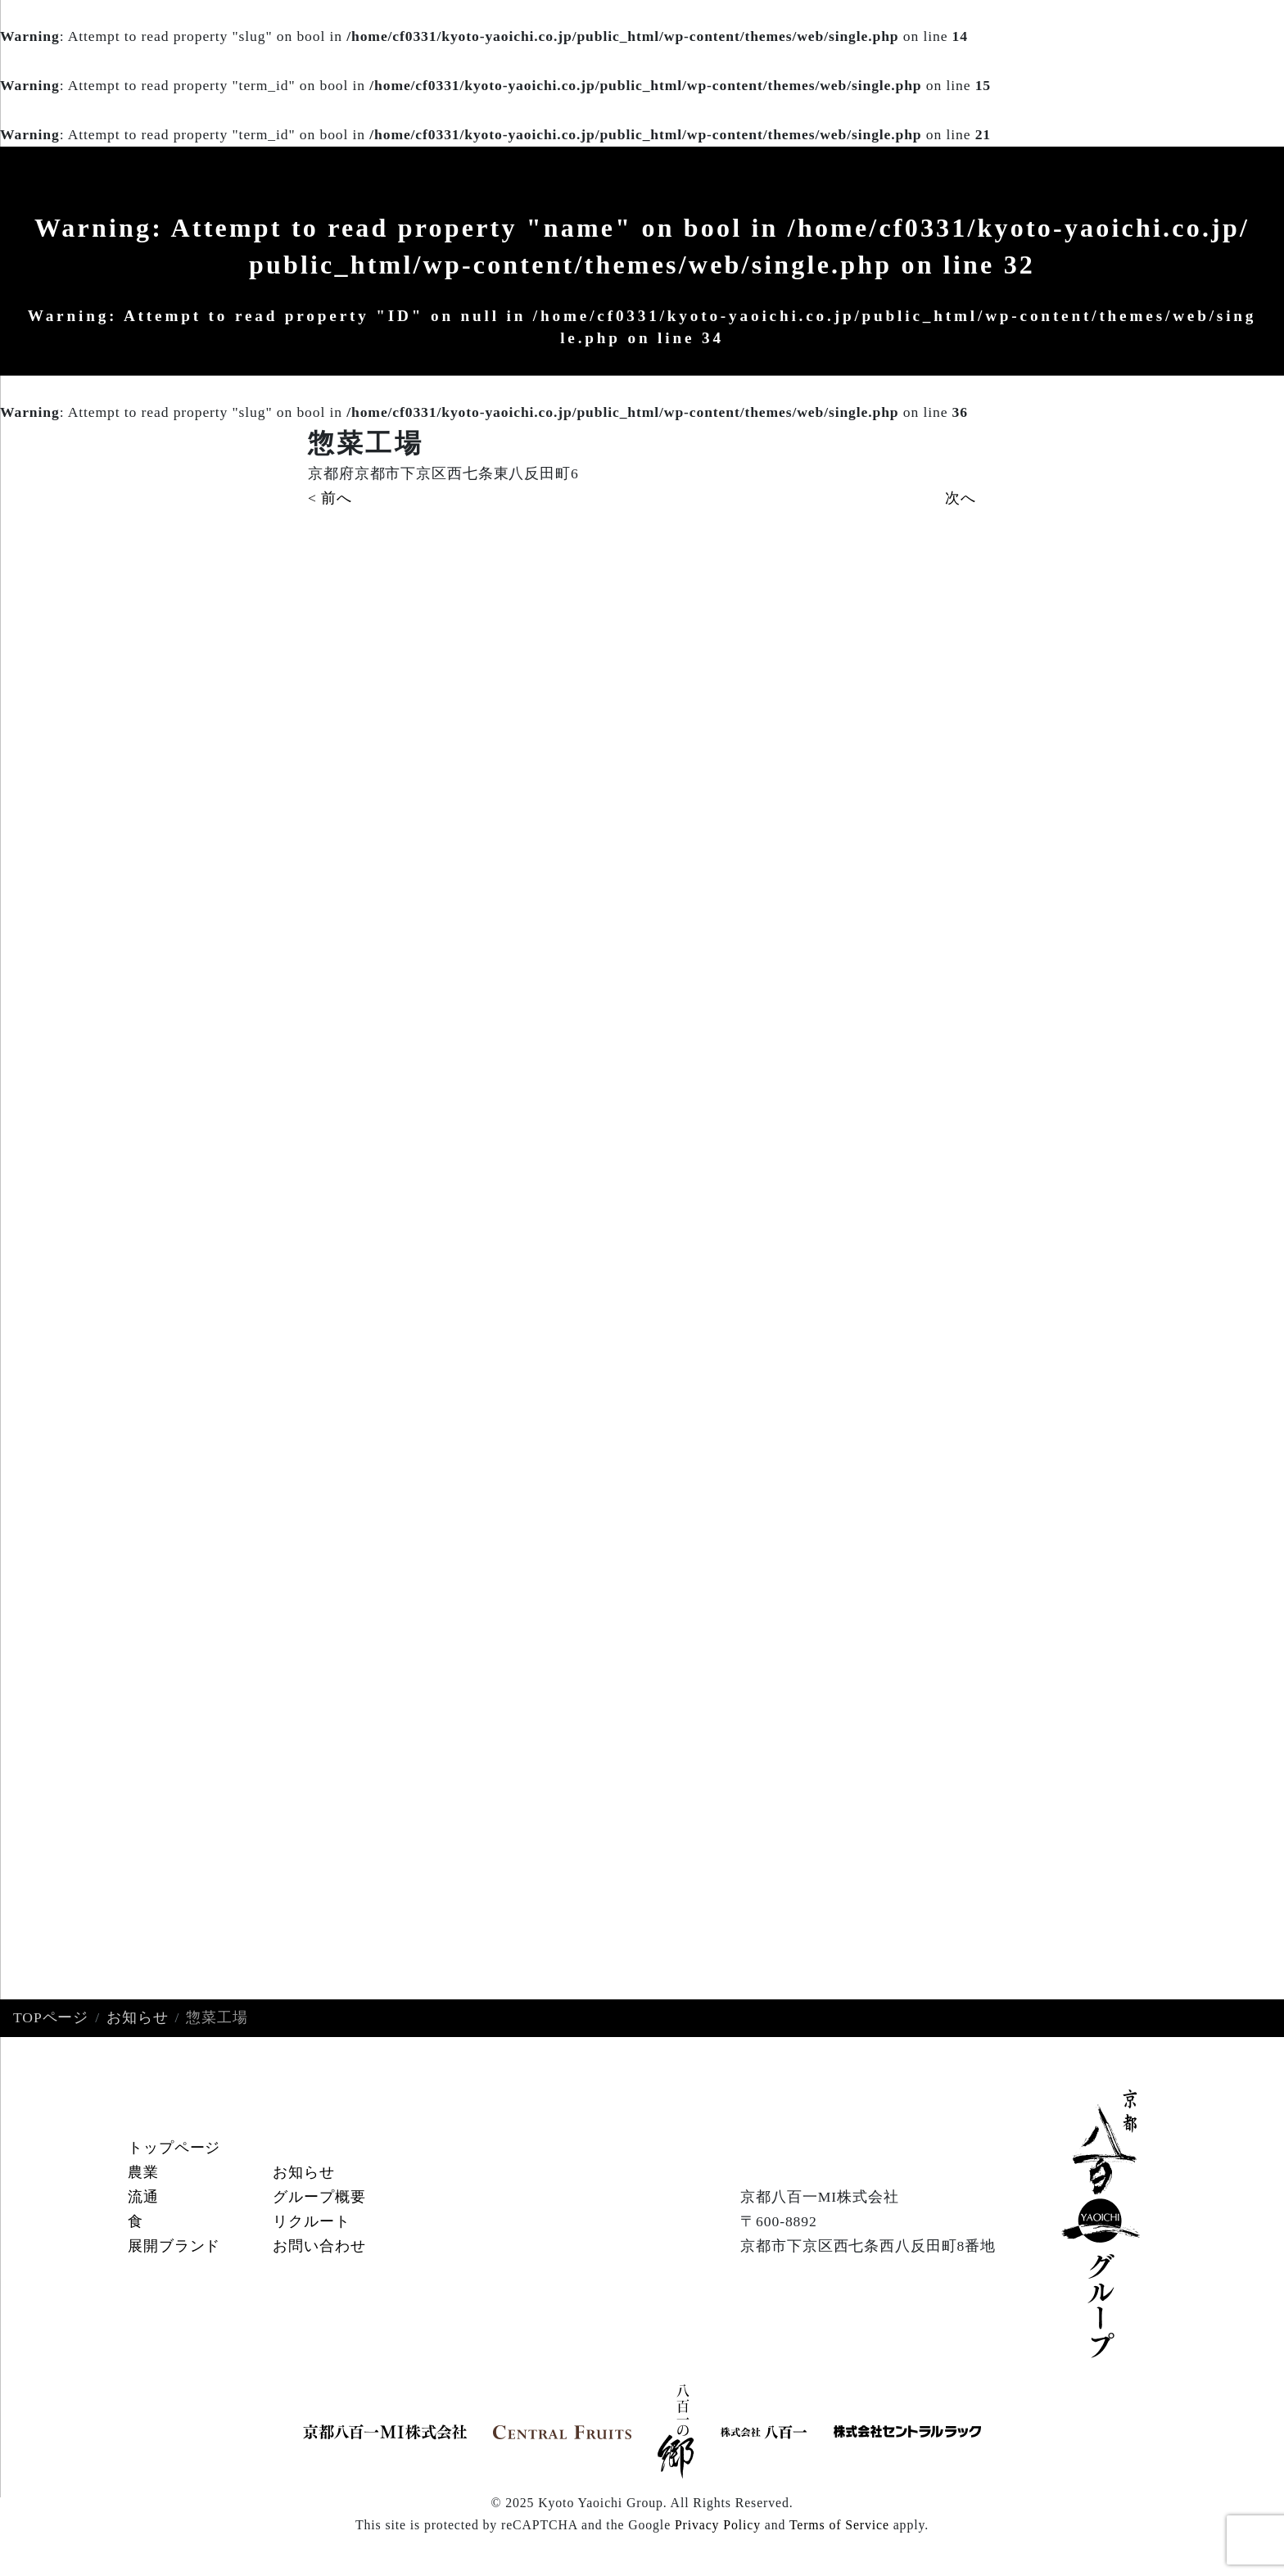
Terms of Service (839, 2525)
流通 (143, 2197)
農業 (143, 2173)
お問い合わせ (319, 2246)
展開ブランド (174, 2246)
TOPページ (50, 2018)
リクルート (311, 2221)
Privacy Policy (718, 2525)
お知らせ (137, 2018)
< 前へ (330, 498)
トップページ (174, 2148)
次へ (960, 498)
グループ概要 (319, 2197)
